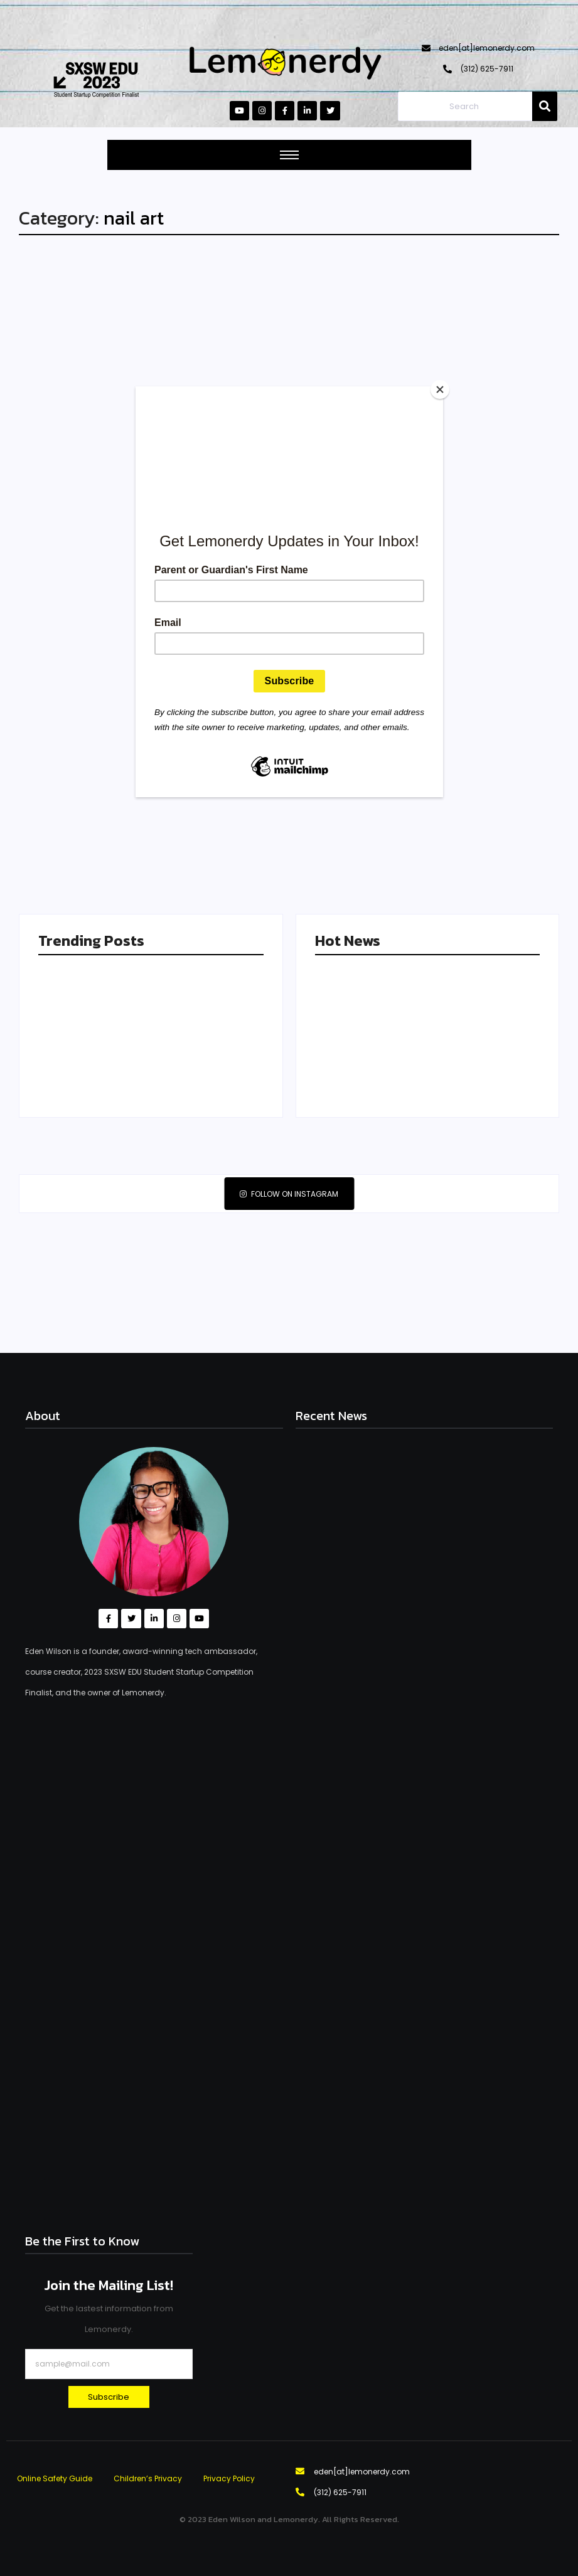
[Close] (440, 389)
